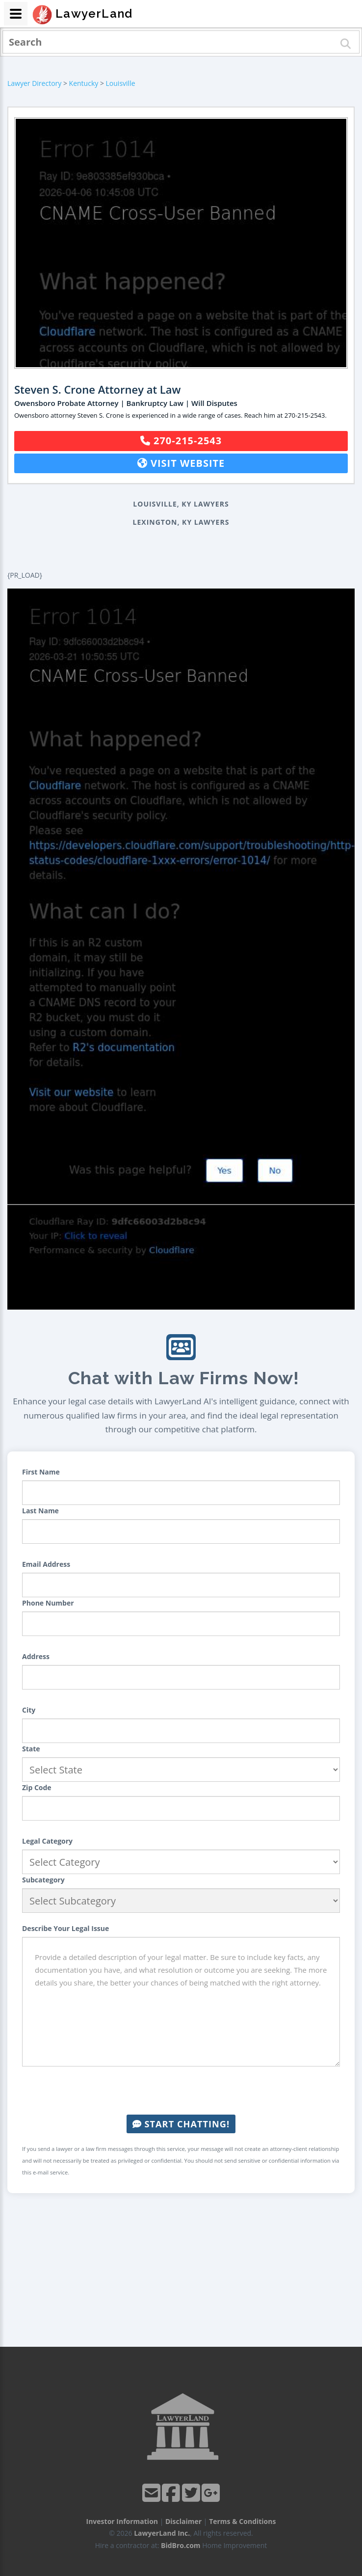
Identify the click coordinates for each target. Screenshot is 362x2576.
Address (36, 1656)
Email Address (46, 1564)
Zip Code (37, 1787)
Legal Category (47, 1841)
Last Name (40, 1510)
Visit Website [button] (181, 463)
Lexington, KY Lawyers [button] (181, 522)
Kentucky (84, 83)
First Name (41, 1471)
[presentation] (181, 2090)
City (28, 1710)
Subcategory (43, 1879)
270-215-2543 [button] (181, 440)
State (31, 1748)
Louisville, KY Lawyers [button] (181, 504)
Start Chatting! (181, 2124)
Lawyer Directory (34, 83)
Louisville (120, 83)
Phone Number (48, 1603)
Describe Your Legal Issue (65, 1928)
